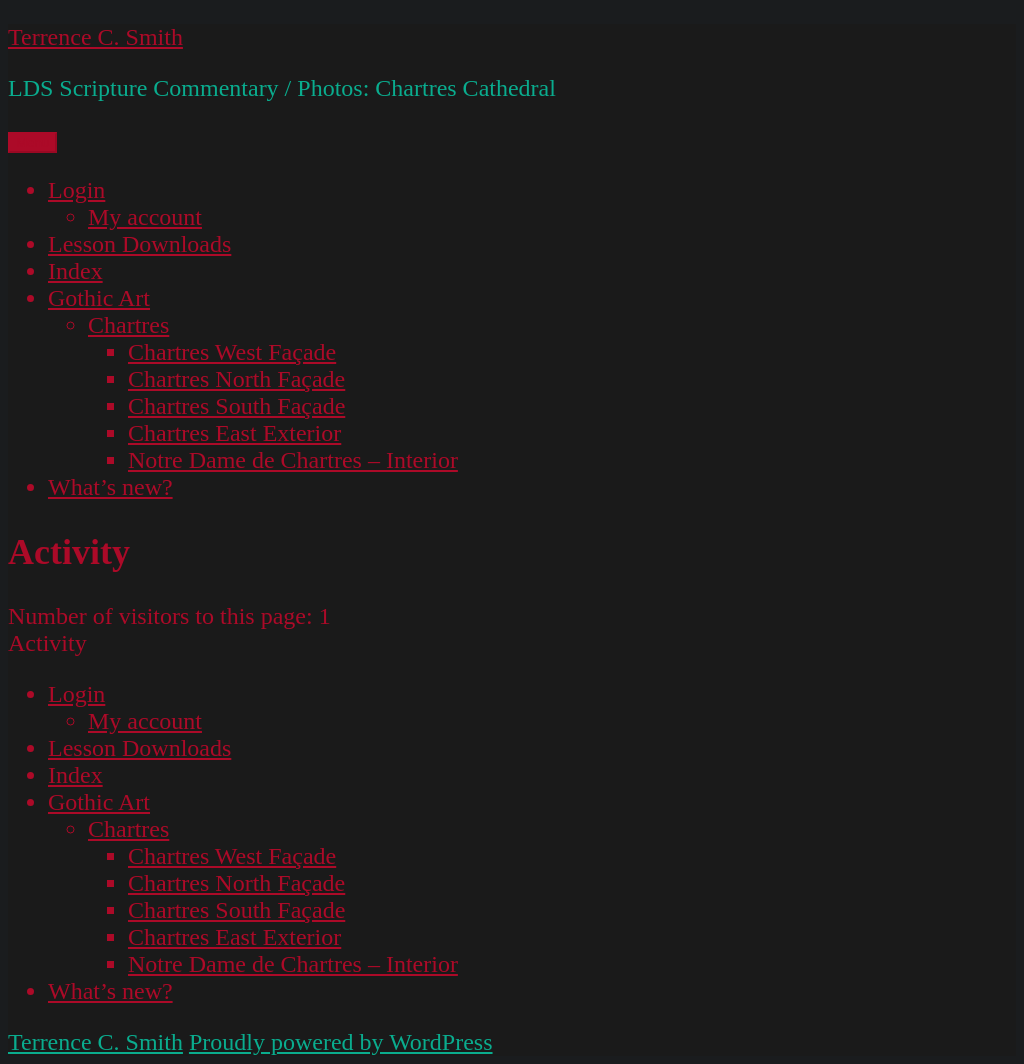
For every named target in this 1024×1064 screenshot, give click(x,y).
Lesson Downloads (139, 244)
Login (76, 190)
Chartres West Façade (232, 352)
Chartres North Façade (236, 379)
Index (75, 271)
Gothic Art (99, 298)
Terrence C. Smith (95, 37)
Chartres (128, 325)
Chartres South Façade (236, 406)
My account (145, 217)
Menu (32, 142)
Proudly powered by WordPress (341, 1042)
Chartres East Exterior (234, 433)
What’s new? (110, 487)
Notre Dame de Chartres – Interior (293, 460)
